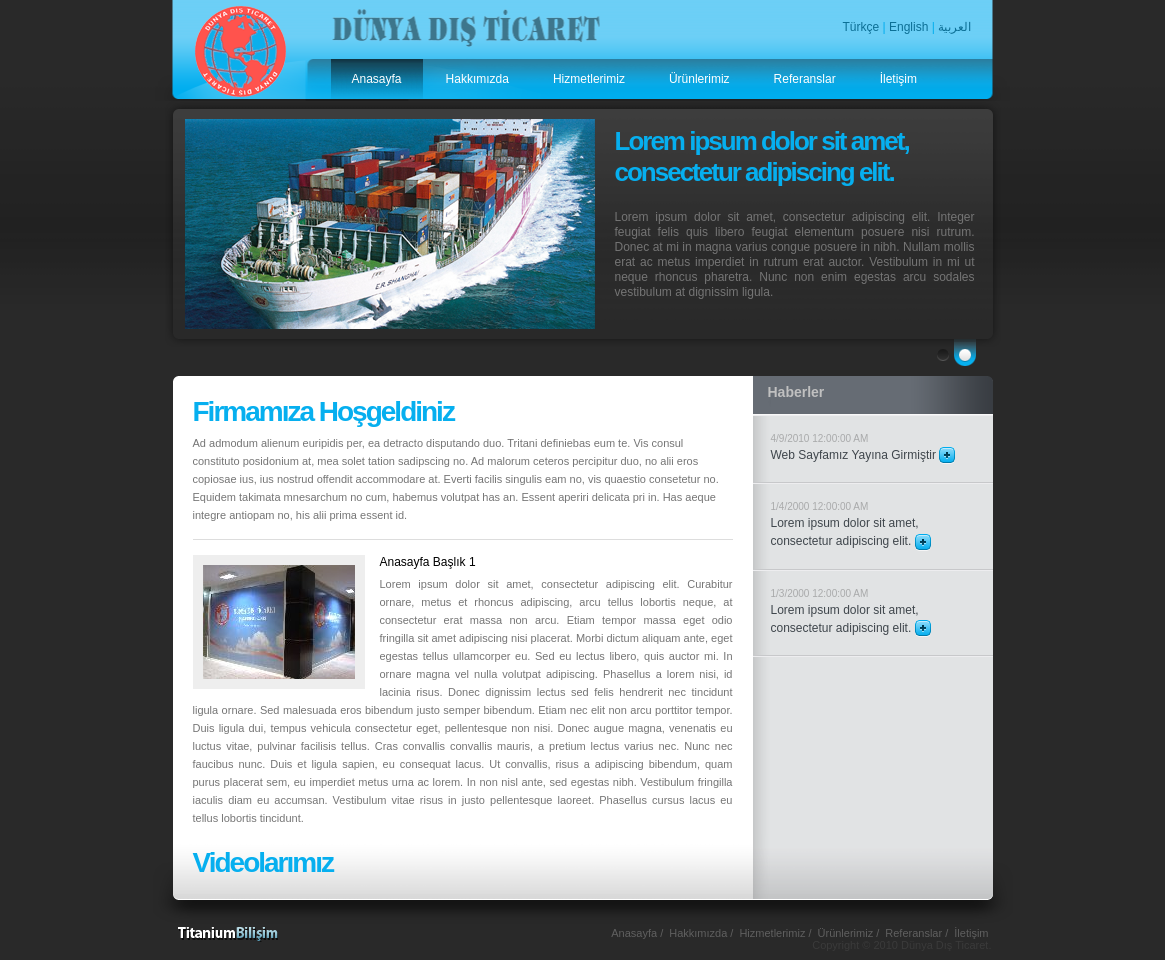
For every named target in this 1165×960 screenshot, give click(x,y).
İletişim (898, 79)
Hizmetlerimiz (589, 79)
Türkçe (861, 27)
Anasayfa (377, 79)
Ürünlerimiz (699, 79)
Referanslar (805, 79)
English (908, 27)
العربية (954, 27)
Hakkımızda (477, 79)
